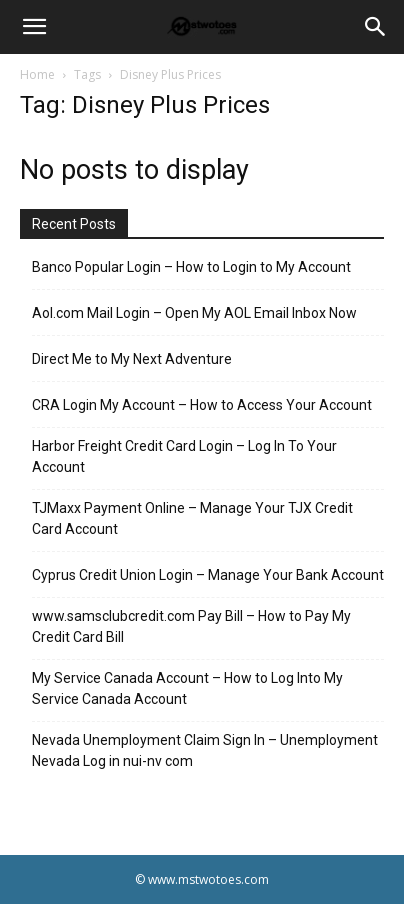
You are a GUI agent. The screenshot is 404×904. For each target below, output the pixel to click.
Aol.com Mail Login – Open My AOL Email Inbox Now (194, 313)
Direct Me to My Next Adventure (132, 359)
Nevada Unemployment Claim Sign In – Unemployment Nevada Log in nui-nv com (205, 750)
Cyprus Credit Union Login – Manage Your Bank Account (208, 575)
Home (37, 74)
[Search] (376, 27)
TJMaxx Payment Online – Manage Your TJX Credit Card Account (192, 518)
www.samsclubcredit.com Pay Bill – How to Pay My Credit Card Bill (191, 626)
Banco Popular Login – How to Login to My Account (191, 267)
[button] (34, 27)
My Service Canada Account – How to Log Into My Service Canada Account (187, 688)
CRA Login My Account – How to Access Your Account (202, 405)
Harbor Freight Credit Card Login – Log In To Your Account (184, 456)
